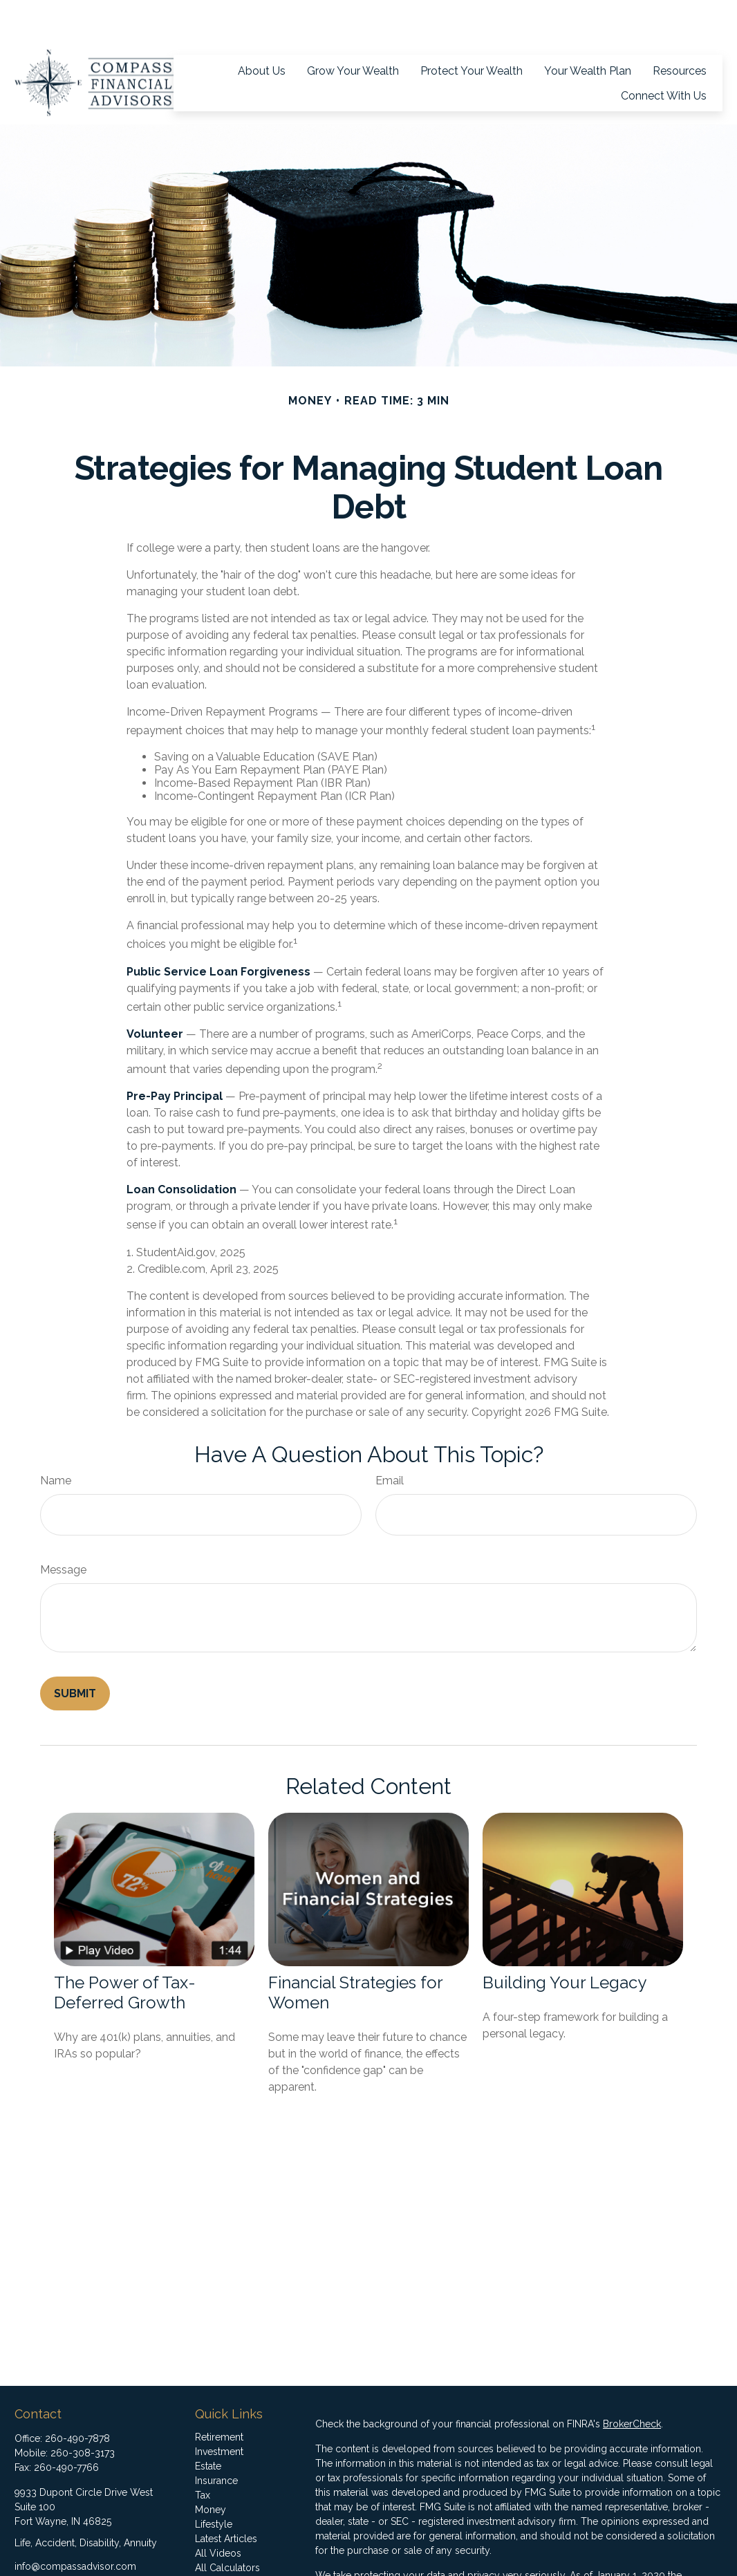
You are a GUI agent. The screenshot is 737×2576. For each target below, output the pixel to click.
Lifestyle (213, 2482)
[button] (261, 29)
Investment (219, 2410)
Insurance (216, 2439)
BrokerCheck (632, 2382)
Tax (202, 2453)
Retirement (219, 2395)
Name (55, 1439)
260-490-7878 (77, 2396)
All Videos (218, 2511)
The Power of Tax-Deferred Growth (125, 1951)
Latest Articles (226, 2497)
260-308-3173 (82, 2411)
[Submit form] (75, 1652)
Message (63, 1528)
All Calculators (227, 2526)
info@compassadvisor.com (75, 2524)
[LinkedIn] (48, 2546)
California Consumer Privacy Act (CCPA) (403, 2548)
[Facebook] (24, 2546)
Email (389, 1439)
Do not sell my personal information (490, 2562)
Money (210, 2468)
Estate (208, 2424)
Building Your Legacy (564, 1941)
